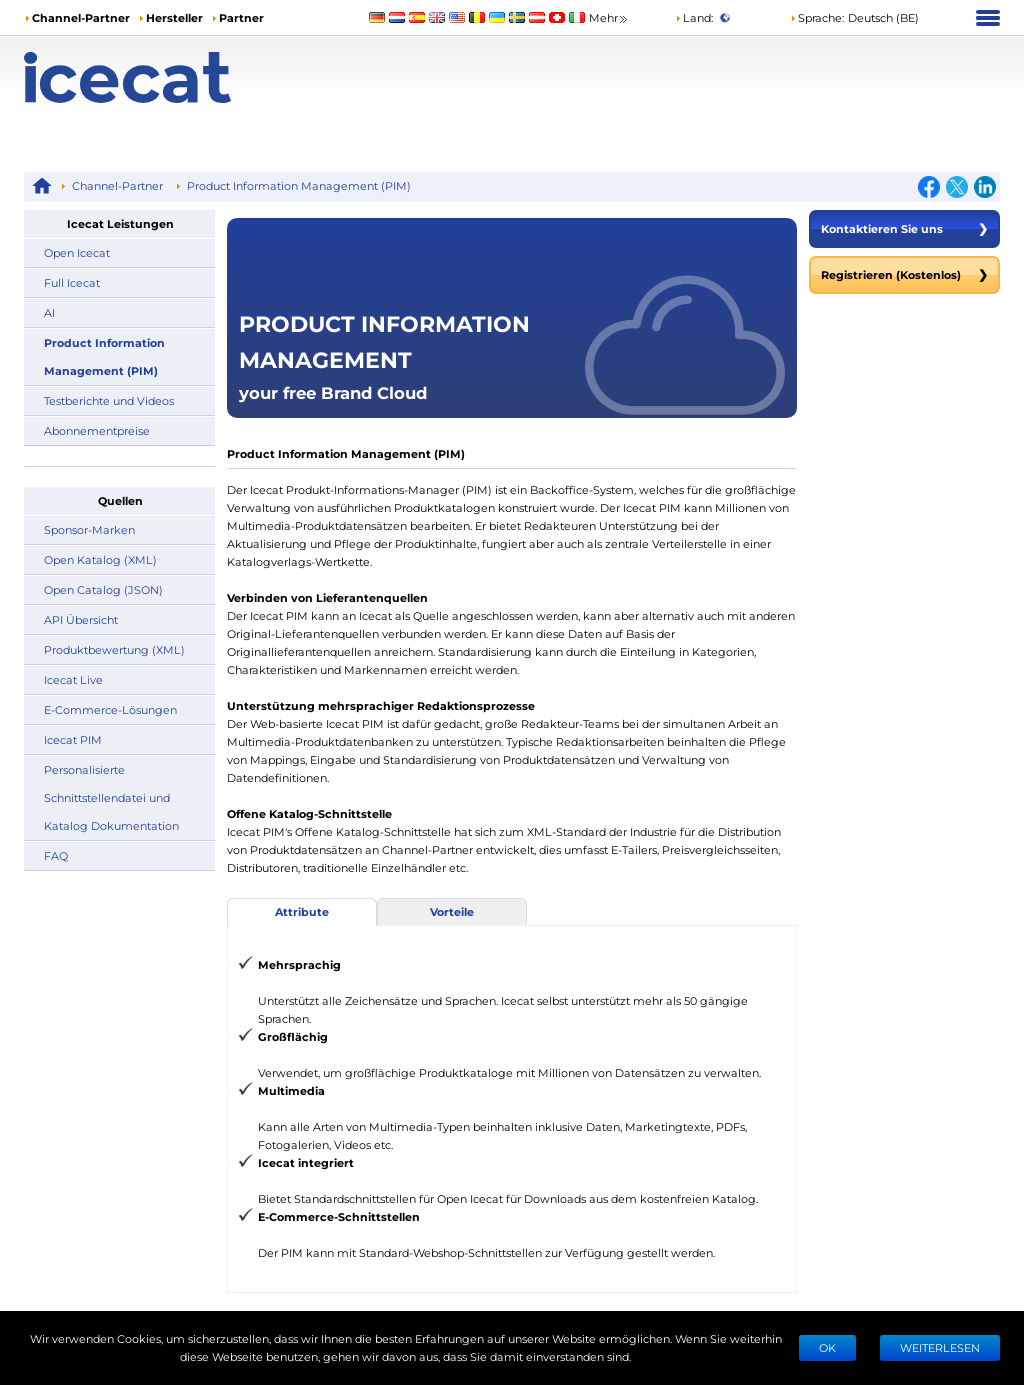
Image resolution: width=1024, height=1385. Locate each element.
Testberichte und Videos (109, 400)
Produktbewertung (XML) (114, 649)
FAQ (56, 855)
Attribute (302, 911)
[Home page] (146, 77)
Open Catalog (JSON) (103, 589)
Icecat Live (73, 679)
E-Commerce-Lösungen (110, 709)
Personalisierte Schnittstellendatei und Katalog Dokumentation (111, 797)
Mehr (609, 18)
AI (49, 312)
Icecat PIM (73, 739)
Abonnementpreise (97, 430)
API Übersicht (81, 619)
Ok (827, 1347)
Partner (241, 17)
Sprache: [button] (817, 17)
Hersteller (174, 17)
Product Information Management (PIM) (299, 185)
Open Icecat (77, 252)
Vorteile (452, 911)
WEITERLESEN (940, 1347)
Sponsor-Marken (89, 529)
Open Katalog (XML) (100, 559)
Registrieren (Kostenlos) (904, 275)
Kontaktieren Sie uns (904, 229)
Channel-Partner (81, 17)
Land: (694, 17)
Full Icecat (72, 282)
